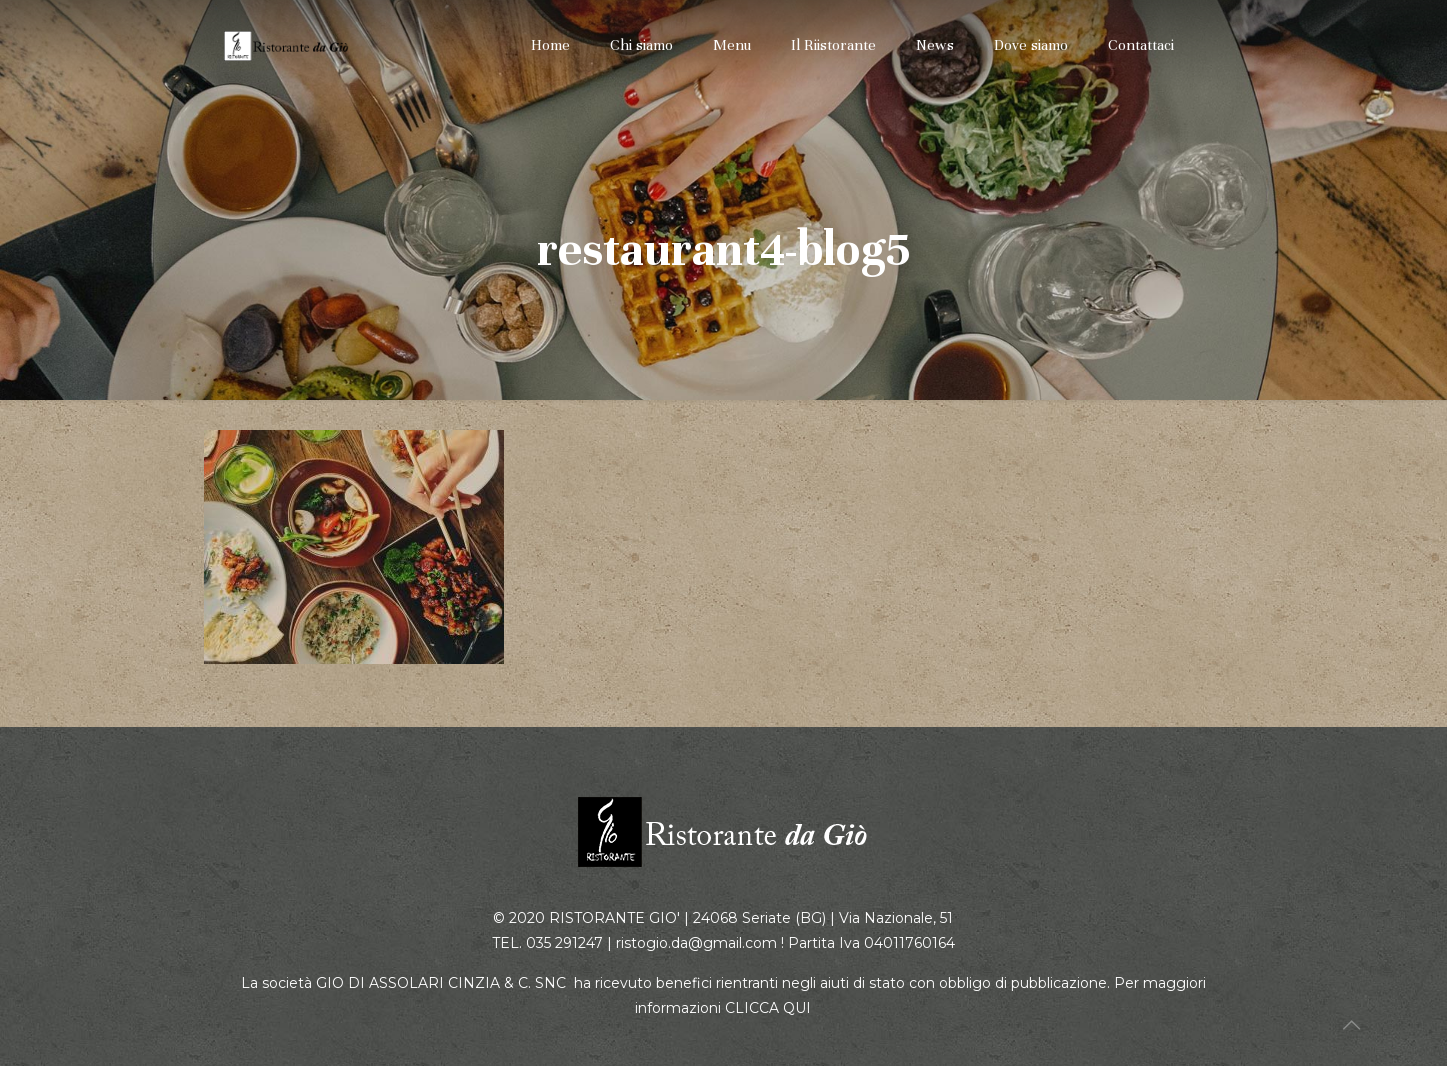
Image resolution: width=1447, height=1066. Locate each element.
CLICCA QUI (768, 1008)
